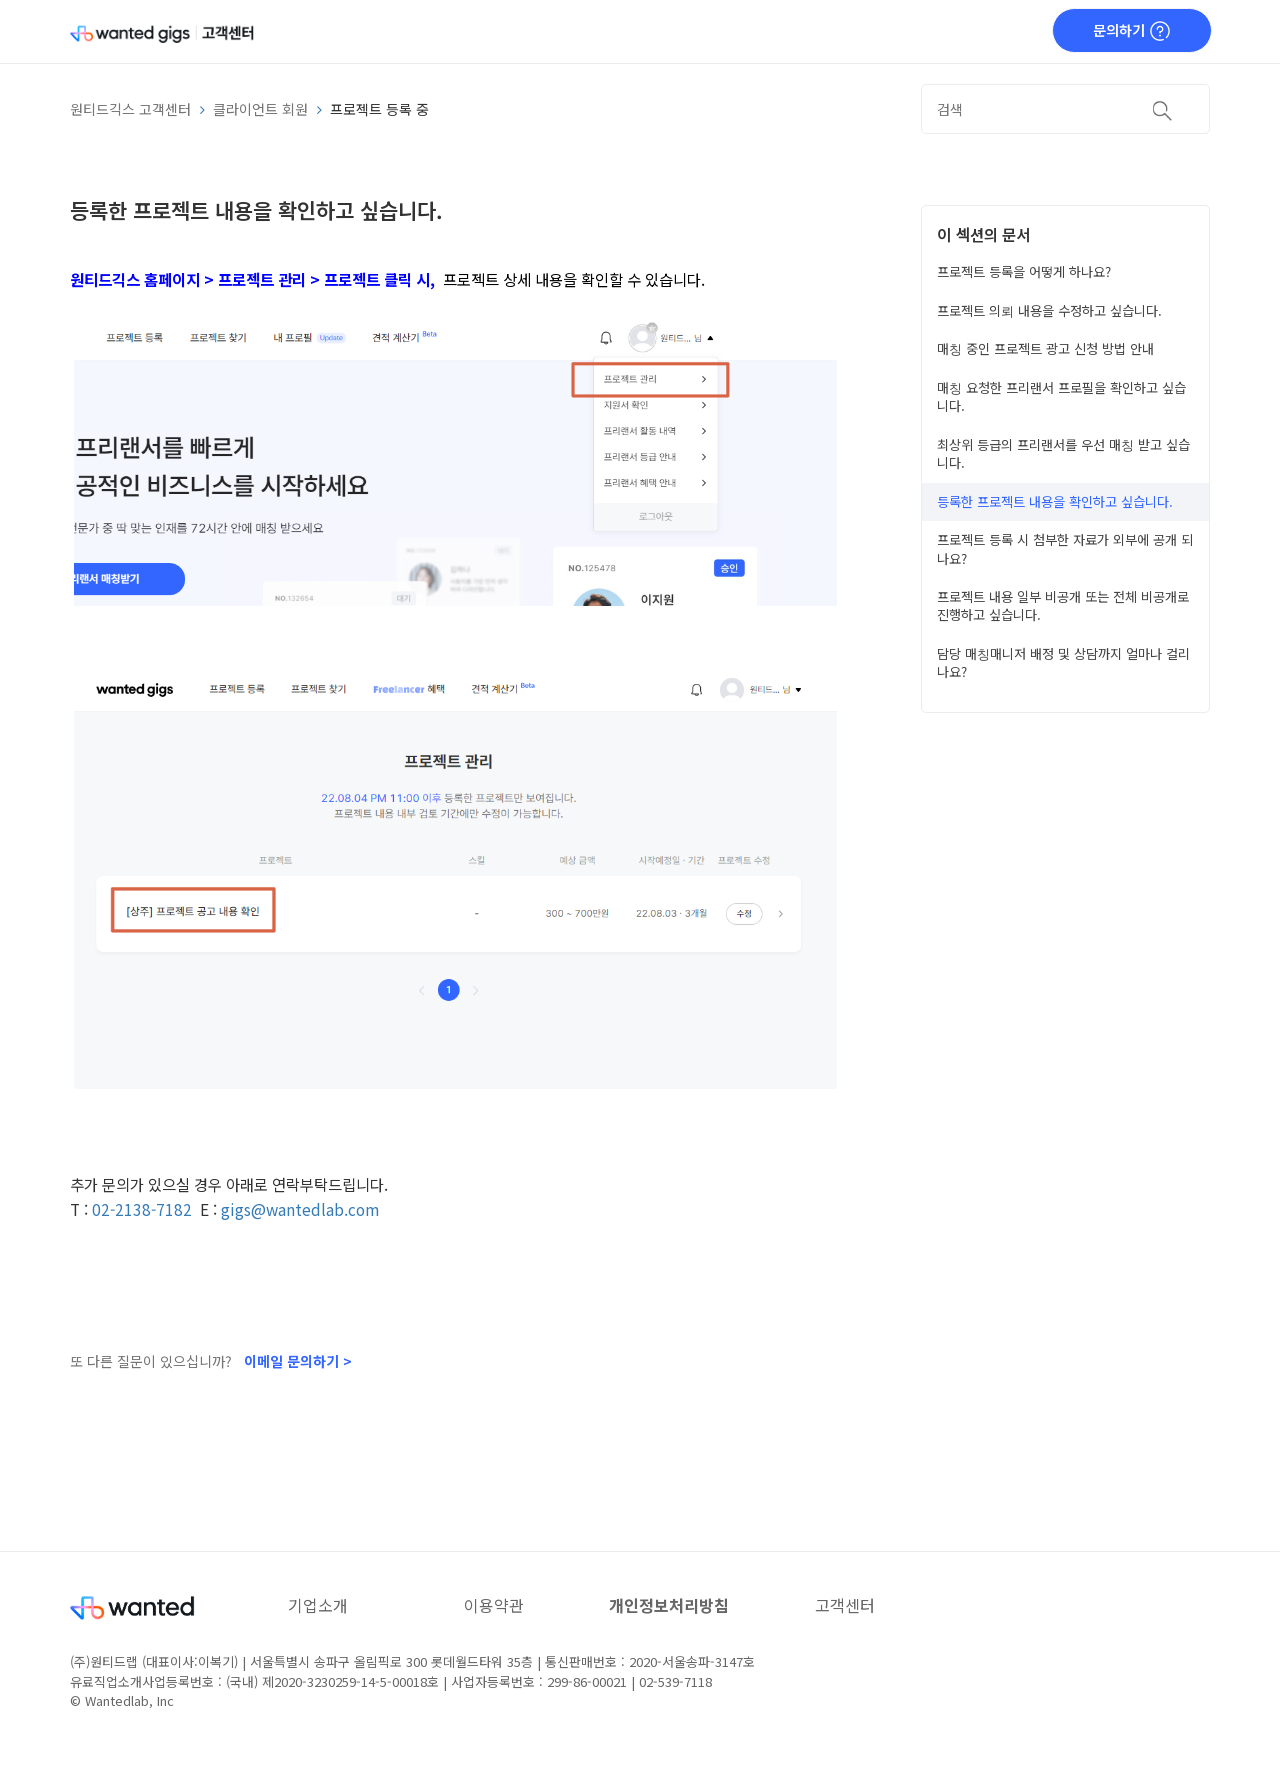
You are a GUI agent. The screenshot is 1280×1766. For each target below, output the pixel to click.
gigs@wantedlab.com (300, 1209)
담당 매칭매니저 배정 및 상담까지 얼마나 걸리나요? (1063, 662)
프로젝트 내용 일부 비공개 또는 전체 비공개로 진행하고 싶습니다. (1063, 605)
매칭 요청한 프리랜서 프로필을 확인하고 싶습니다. (1061, 396)
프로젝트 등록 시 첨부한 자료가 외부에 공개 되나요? (1065, 548)
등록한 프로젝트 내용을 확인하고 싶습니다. (1055, 501)
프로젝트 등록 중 (379, 109)
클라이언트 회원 (260, 109)
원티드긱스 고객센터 (130, 109)
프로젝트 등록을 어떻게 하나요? (1024, 271)
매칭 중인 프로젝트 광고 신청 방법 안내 (1045, 348)
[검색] (1065, 109)
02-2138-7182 (142, 1209)
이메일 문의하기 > (298, 1361)
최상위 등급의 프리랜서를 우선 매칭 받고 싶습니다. (1063, 453)
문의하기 (1132, 31)
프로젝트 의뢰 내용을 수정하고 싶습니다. (1049, 310)
